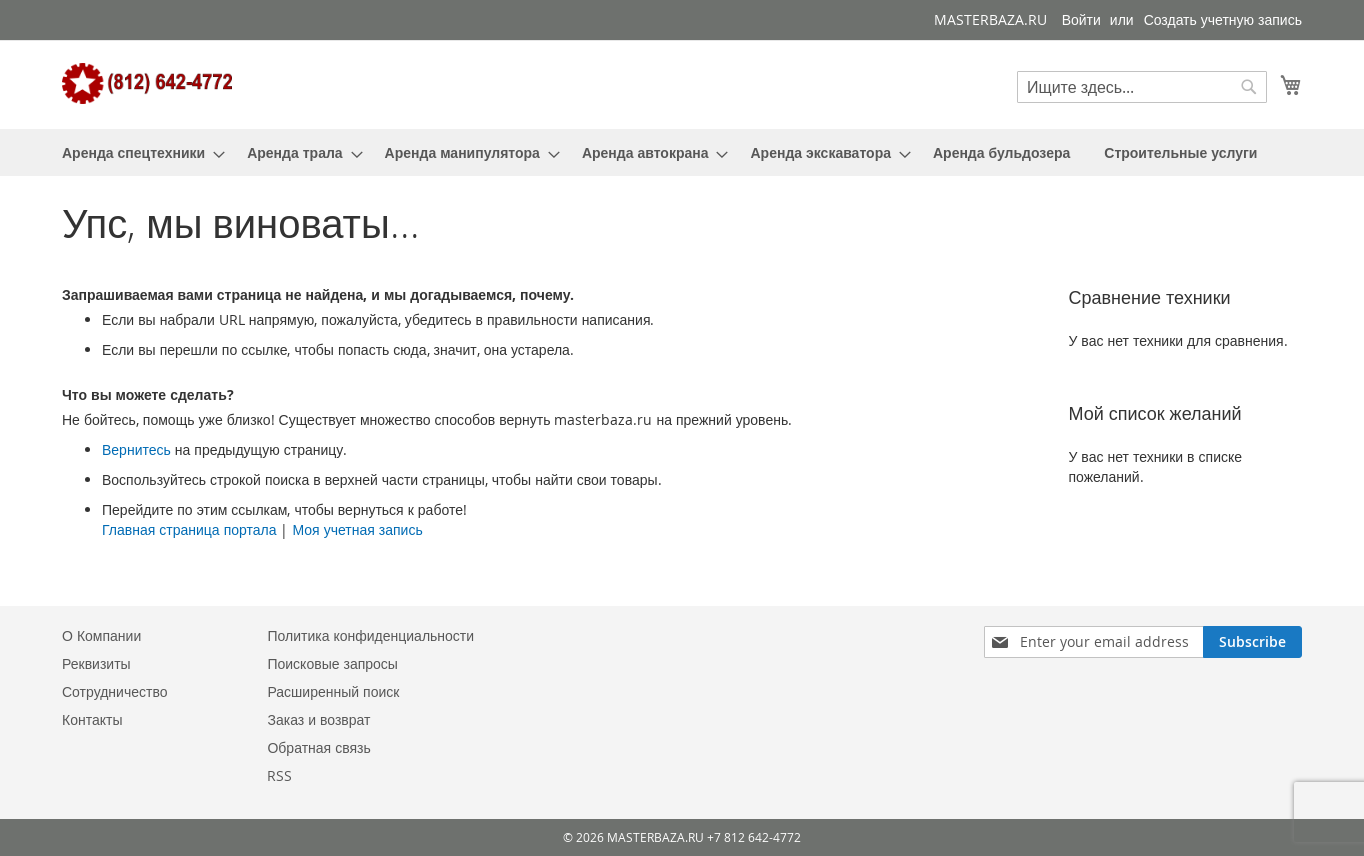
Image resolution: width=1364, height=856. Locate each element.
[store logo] (147, 83)
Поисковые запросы (332, 663)
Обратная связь (318, 747)
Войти (1081, 19)
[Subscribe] (1252, 642)
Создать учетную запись (1223, 19)
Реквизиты (96, 663)
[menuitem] (137, 152)
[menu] (682, 152)
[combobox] (1142, 87)
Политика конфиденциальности (370, 635)
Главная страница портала (189, 529)
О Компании (101, 635)
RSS (279, 775)
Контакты (92, 719)
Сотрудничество (114, 691)
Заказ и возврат (318, 719)
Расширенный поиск (333, 691)
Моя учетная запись (357, 529)
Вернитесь (136, 449)
